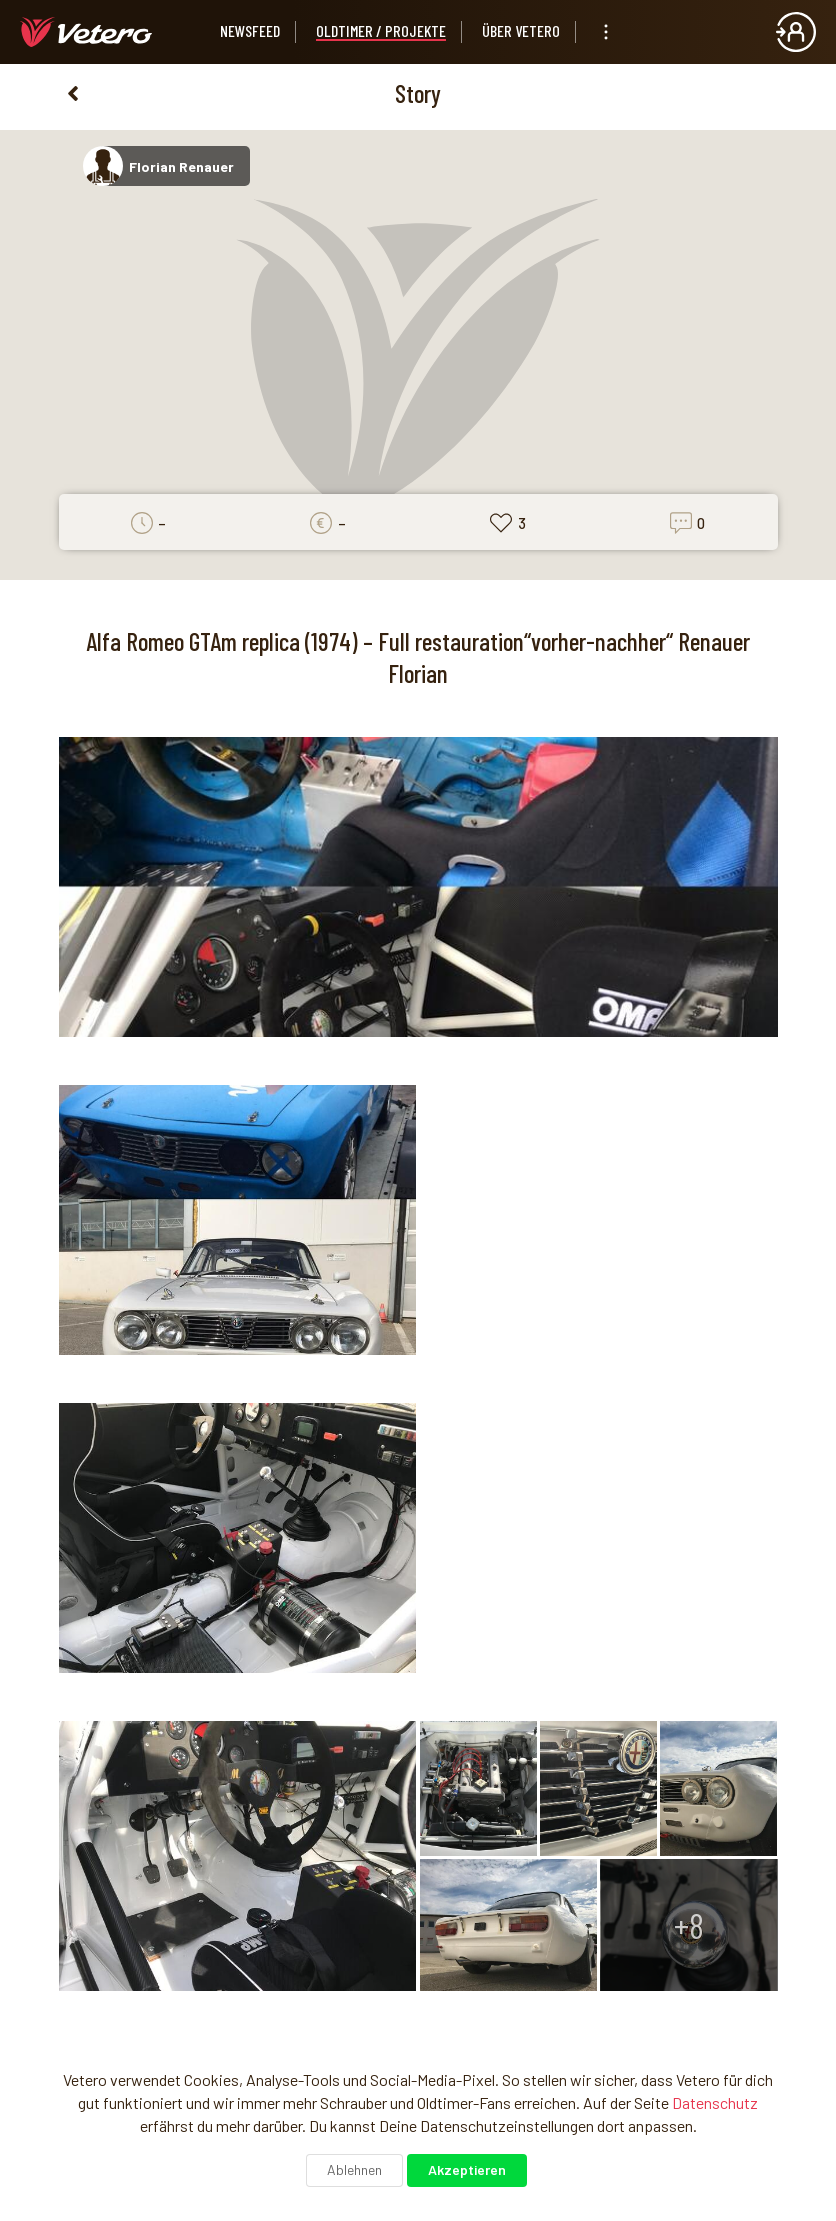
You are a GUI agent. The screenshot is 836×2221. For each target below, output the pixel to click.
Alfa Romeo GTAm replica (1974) (222, 641)
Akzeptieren (467, 2169)
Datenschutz (715, 2102)
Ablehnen (354, 2169)
